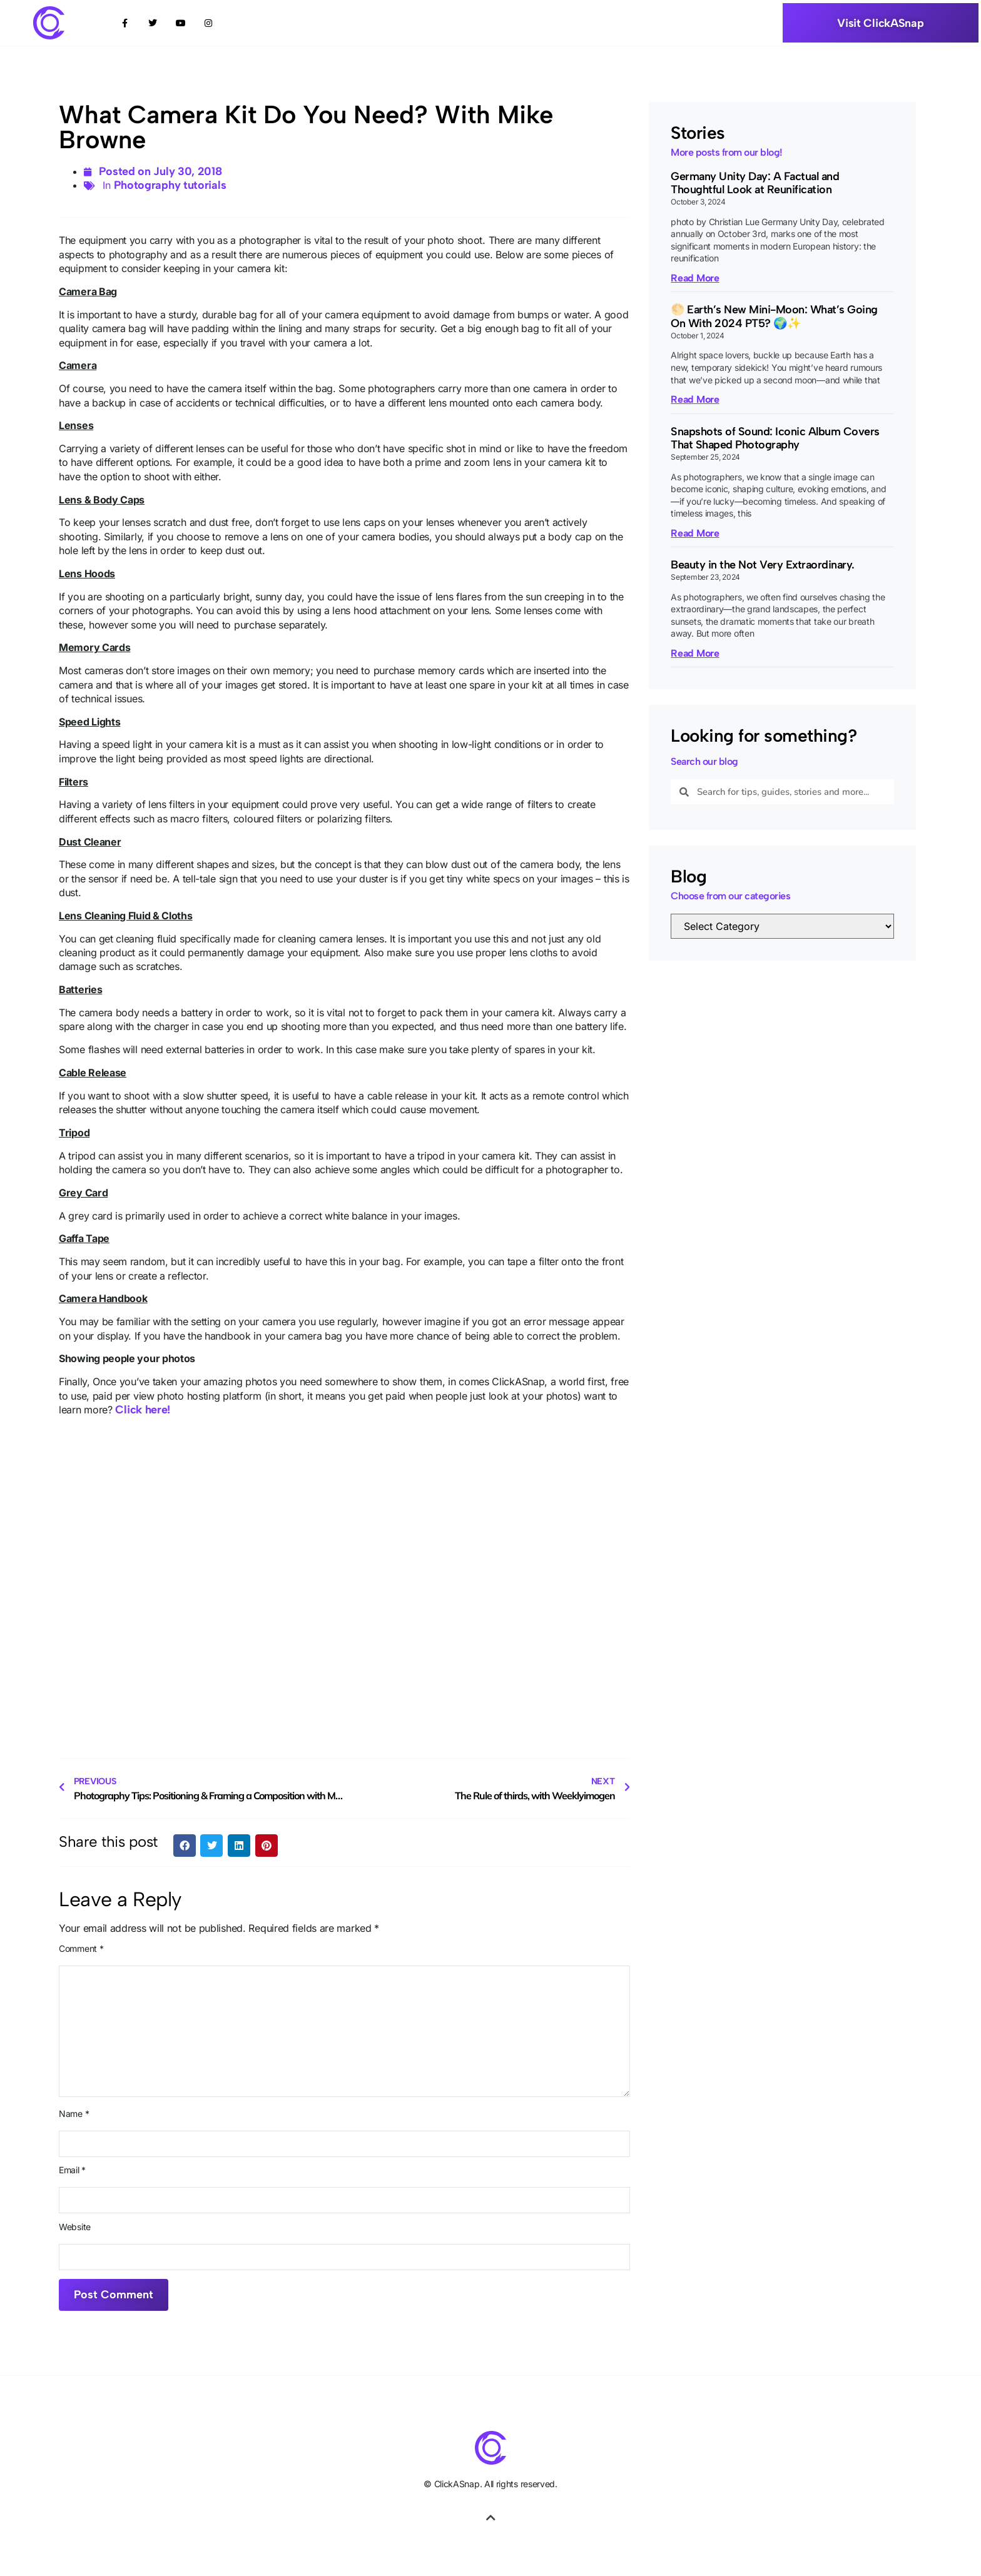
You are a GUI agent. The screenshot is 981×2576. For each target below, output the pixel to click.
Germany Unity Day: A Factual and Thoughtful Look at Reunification (755, 183)
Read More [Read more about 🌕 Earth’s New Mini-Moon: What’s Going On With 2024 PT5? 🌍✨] (695, 399)
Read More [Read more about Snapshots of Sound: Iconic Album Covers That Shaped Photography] (695, 533)
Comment (81, 1948)
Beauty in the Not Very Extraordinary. (763, 565)
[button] (184, 1845)
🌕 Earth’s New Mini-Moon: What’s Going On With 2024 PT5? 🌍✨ (774, 316)
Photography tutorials (170, 185)
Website (75, 2227)
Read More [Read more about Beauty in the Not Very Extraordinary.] (695, 653)
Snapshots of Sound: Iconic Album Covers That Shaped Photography (775, 438)
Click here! (142, 1410)
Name (74, 2113)
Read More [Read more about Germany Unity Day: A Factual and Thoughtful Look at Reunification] (695, 278)
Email (72, 2170)
